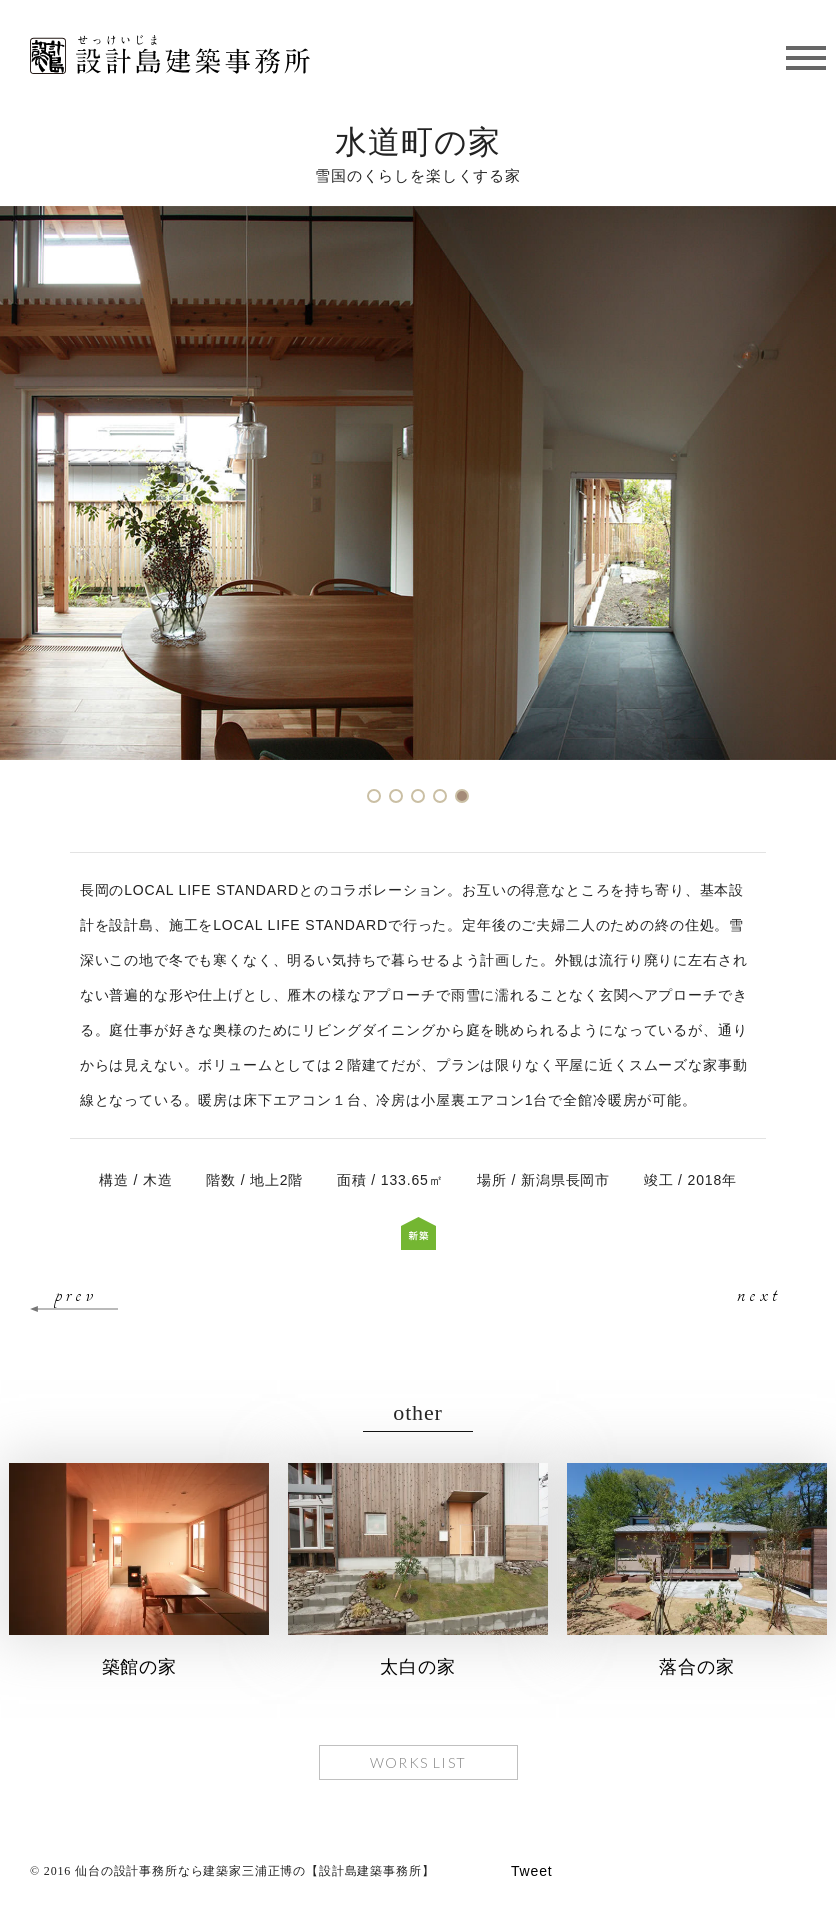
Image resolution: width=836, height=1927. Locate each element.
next (759, 1294)
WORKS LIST (418, 1762)
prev (76, 1294)
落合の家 (696, 1667)
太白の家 (417, 1667)
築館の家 (139, 1667)
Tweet (532, 1871)
